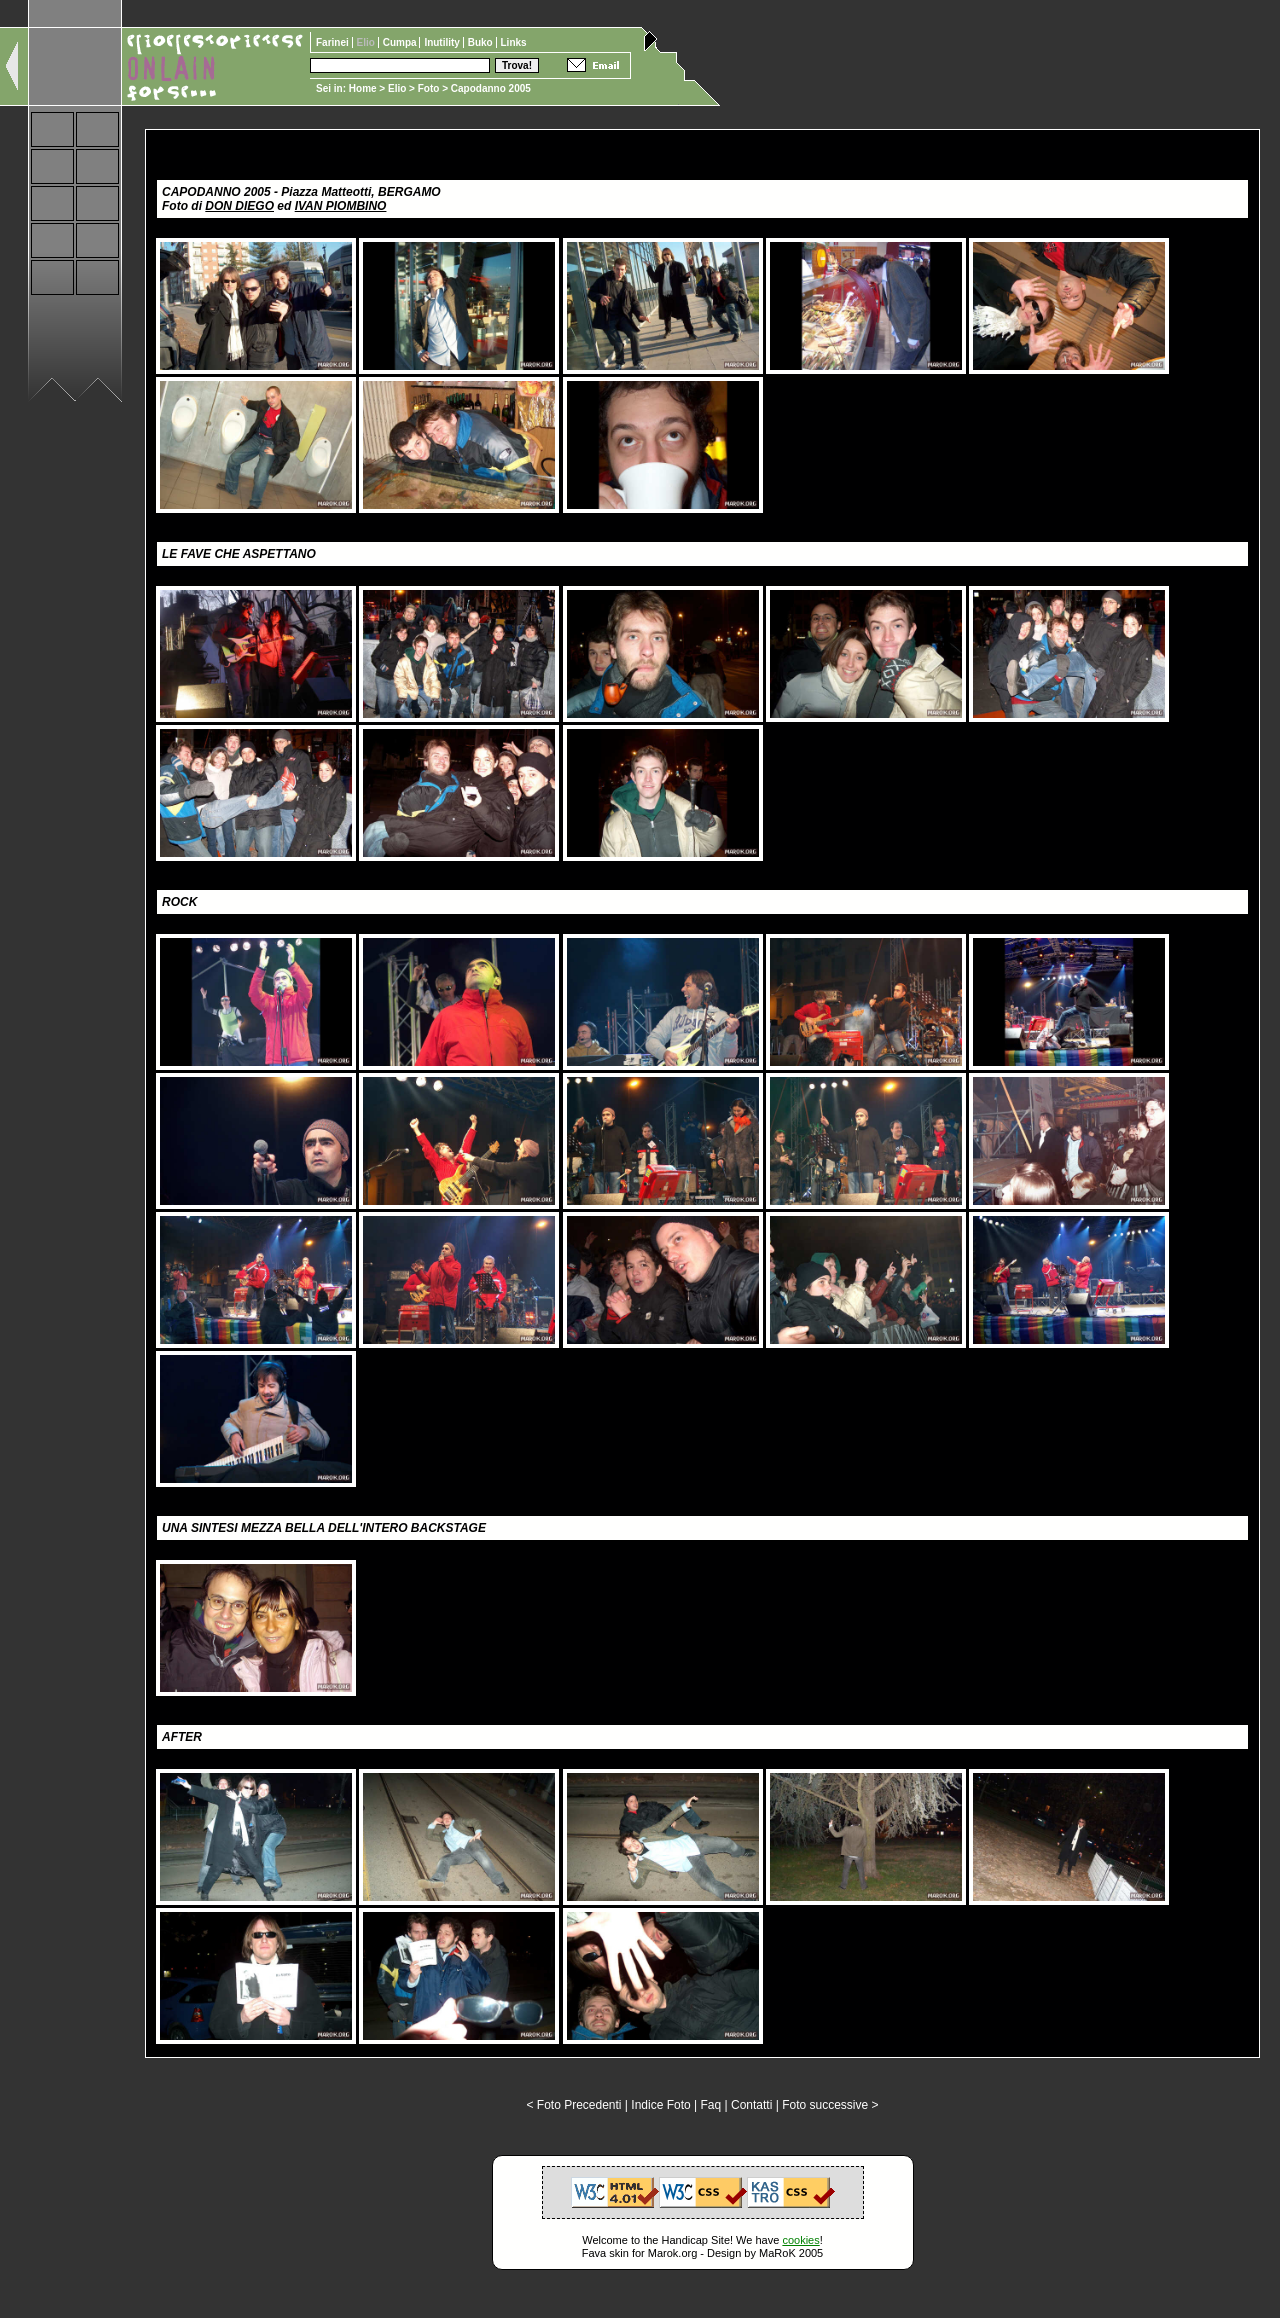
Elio (397, 88)
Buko (482, 42)
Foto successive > (830, 2105)
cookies (800, 2240)
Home (363, 88)
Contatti (751, 2105)
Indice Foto (660, 2105)
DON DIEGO (239, 206)
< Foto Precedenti (573, 2105)
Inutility (443, 42)
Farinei (334, 42)
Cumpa (401, 42)
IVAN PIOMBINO (341, 206)
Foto (429, 88)
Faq (711, 2105)
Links (514, 42)
